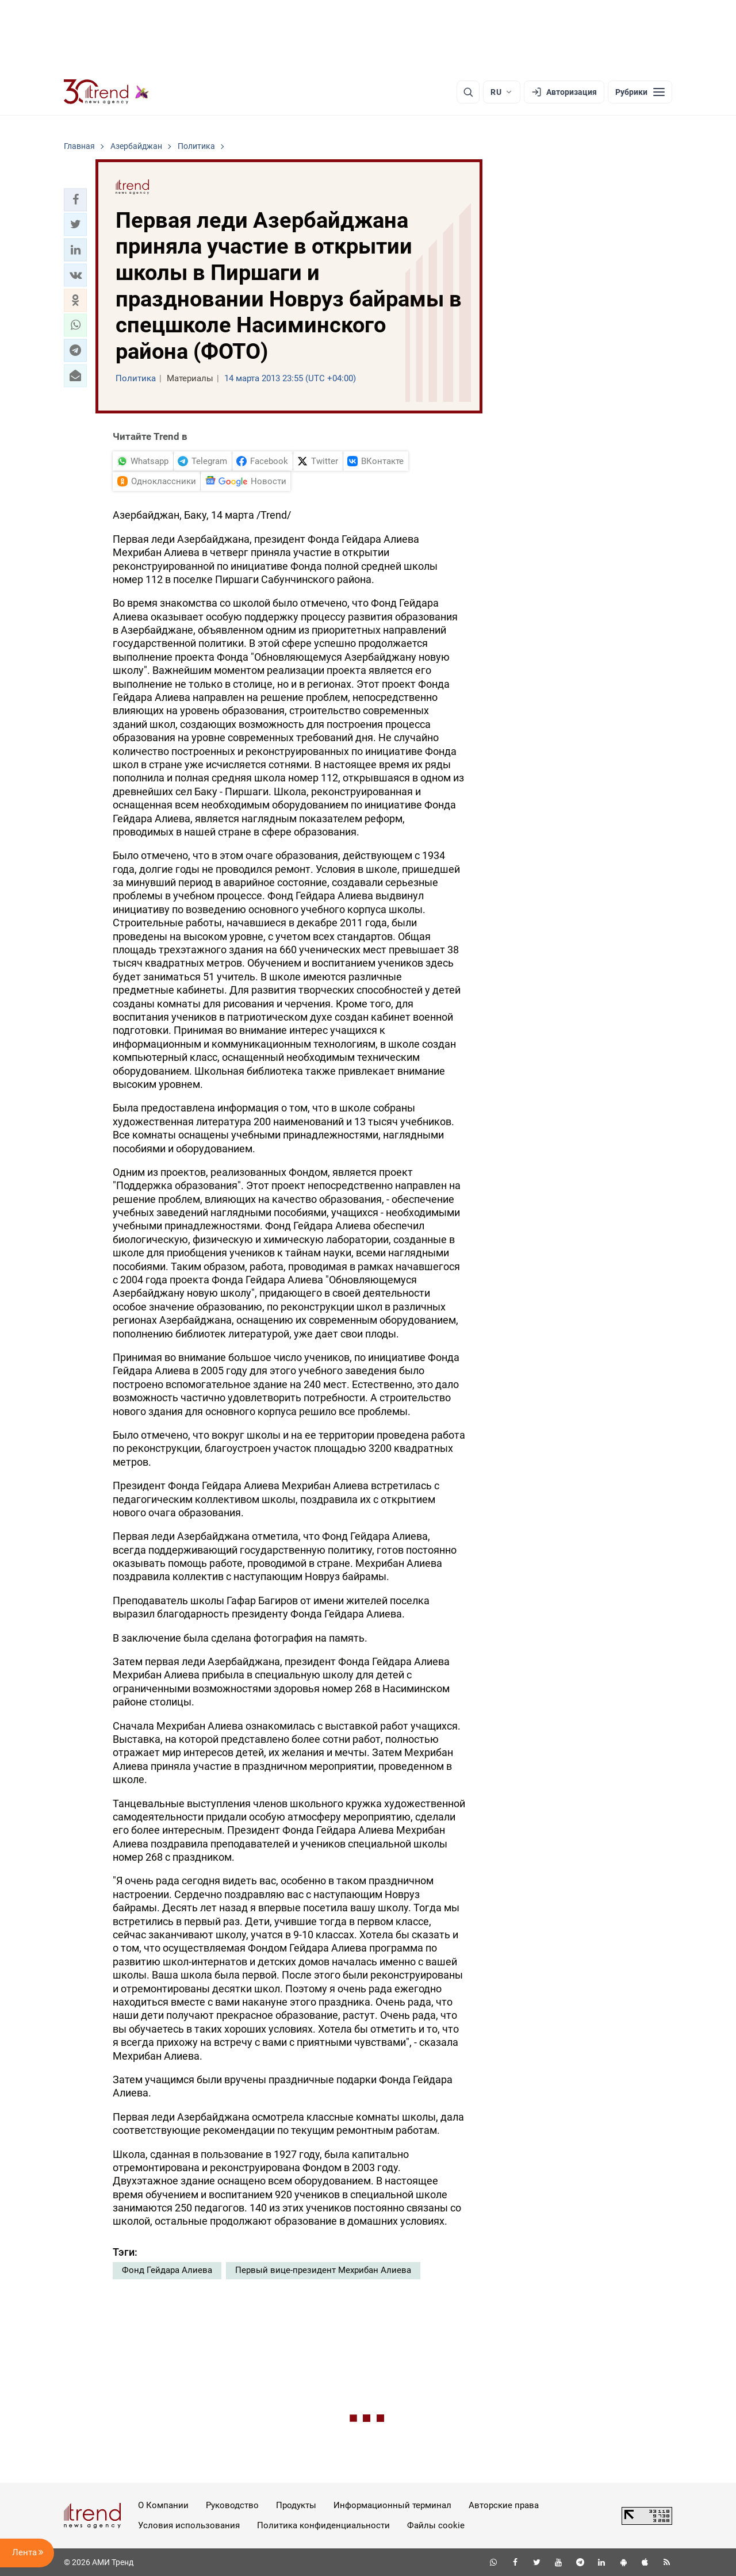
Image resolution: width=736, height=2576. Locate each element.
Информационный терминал (392, 2505)
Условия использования (189, 2525)
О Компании (163, 2505)
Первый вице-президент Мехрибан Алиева (323, 2270)
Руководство (232, 2505)
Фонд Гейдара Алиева (167, 2270)
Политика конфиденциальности (323, 2525)
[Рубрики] (640, 91)
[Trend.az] (106, 92)
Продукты (296, 2505)
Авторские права (504, 2505)
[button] (75, 199)
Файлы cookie (436, 2525)
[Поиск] (468, 91)
